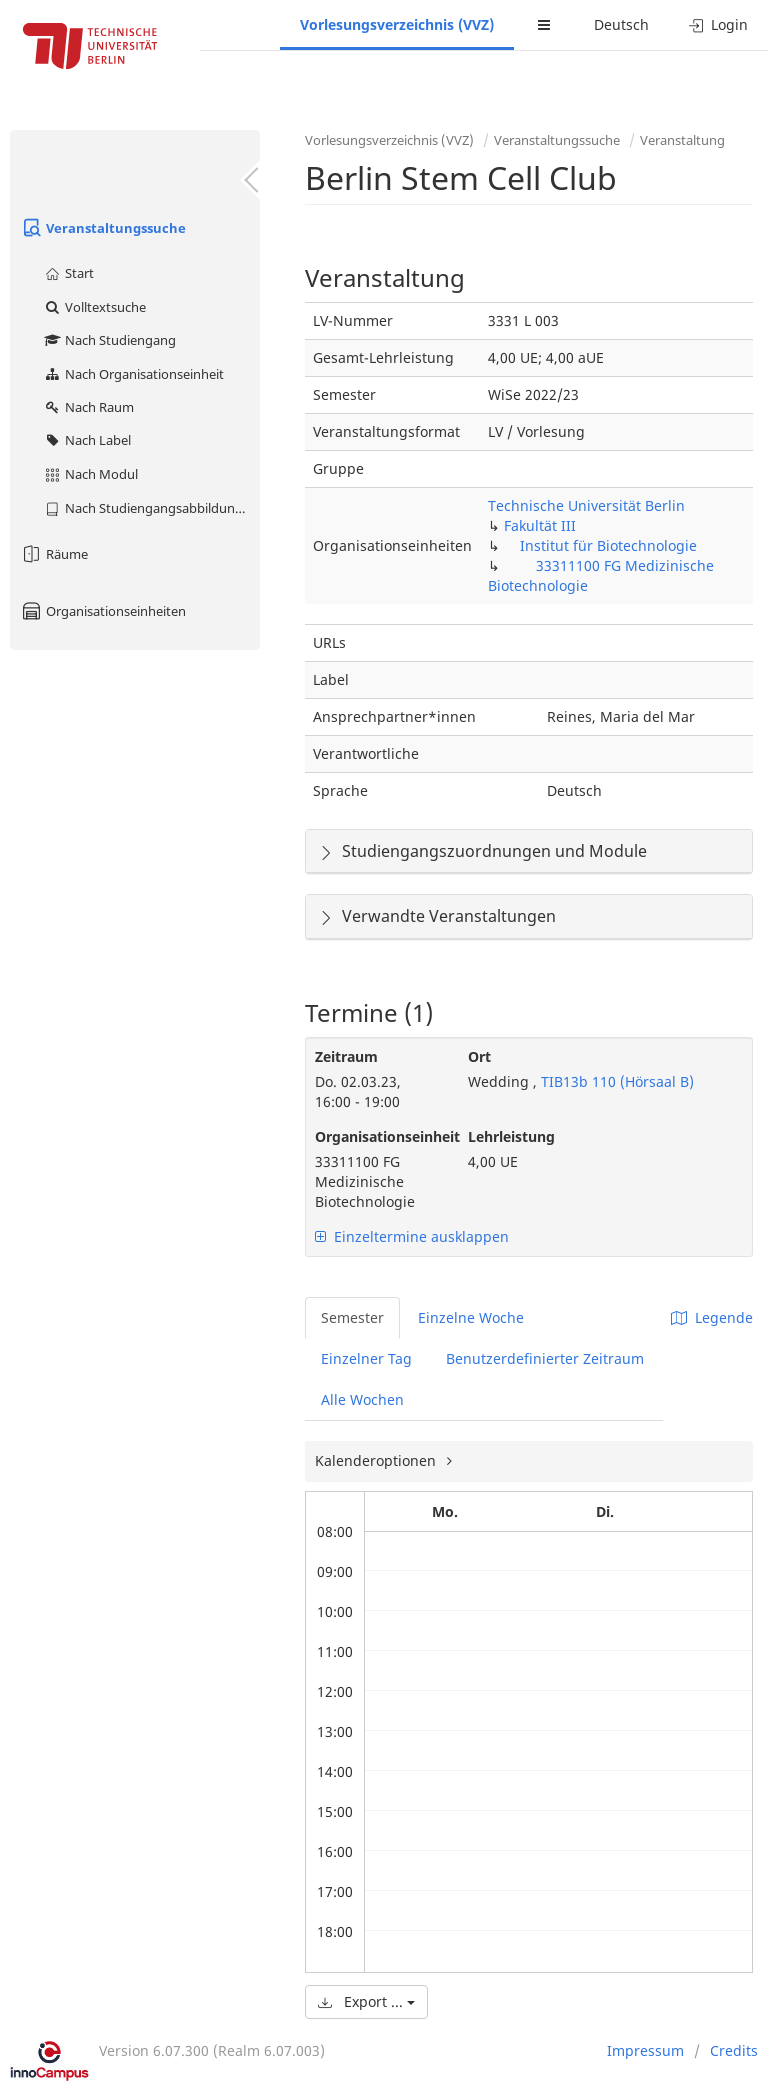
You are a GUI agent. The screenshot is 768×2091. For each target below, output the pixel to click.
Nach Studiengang (109, 340)
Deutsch (621, 24)
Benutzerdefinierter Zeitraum (545, 1358)
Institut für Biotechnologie (608, 545)
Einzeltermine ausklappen (412, 1236)
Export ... (366, 2001)
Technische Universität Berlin (586, 505)
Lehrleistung (511, 1136)
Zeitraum (346, 1056)
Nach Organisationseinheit (133, 374)
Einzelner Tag (366, 1358)
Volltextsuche (94, 307)
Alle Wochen (362, 1399)
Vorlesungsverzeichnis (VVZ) (397, 24)
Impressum (645, 2050)
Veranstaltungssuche (103, 228)
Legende (712, 1317)
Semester (352, 1317)
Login (718, 24)
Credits (734, 2050)
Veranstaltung (682, 140)
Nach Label (87, 440)
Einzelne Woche (471, 1317)
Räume (54, 554)
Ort (479, 1056)
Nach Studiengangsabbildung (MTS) (151, 508)
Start (68, 273)
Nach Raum (88, 407)
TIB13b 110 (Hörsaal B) (615, 1081)
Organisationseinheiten (103, 611)
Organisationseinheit (376, 1136)
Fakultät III (540, 525)
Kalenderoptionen (377, 1460)
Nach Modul (90, 474)
